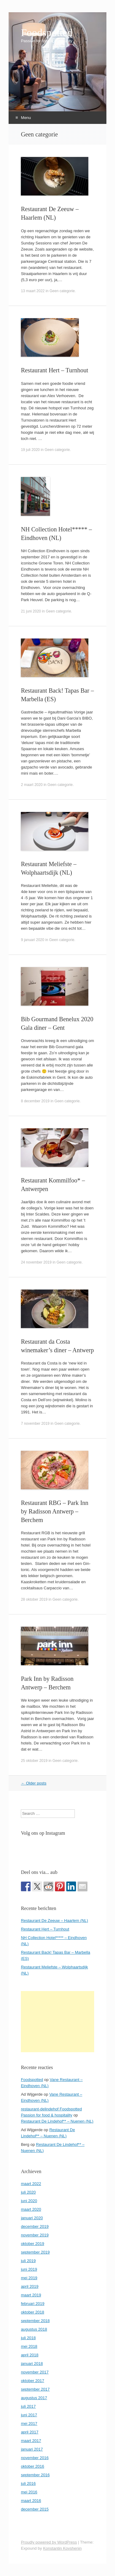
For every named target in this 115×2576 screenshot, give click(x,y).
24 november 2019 (36, 1262)
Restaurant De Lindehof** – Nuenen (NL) (57, 2121)
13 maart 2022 (32, 291)
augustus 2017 (34, 2397)
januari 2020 (32, 2218)
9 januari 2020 (32, 940)
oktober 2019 (32, 2243)
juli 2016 (28, 2483)
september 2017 (35, 2389)
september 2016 (35, 2475)
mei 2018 (29, 2346)
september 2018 (35, 2320)
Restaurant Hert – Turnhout (54, 370)
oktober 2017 (32, 2380)
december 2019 (34, 2226)
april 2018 (29, 2355)
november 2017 (34, 2372)
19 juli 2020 (30, 450)
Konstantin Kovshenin (62, 2548)
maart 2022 (31, 2183)
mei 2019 (29, 2278)
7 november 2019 (35, 1423)
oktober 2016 (32, 2466)
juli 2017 (28, 2406)
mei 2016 (29, 2492)
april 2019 (29, 2286)
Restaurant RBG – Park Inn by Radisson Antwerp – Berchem (54, 1511)
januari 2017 (32, 2449)
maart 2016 (31, 2500)
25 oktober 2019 (34, 1761)
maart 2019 (31, 2295)
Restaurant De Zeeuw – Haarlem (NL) (54, 1920)
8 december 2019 (35, 1101)
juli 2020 (28, 2192)
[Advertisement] (57, 2021)
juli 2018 (28, 2338)
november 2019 (34, 2235)
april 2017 (29, 2432)
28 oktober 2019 (34, 1599)
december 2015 (34, 2509)
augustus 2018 (34, 2329)
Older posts (33, 1783)
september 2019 (35, 2252)
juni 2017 (29, 2415)
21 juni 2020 (31, 611)
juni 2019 (29, 2269)
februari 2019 (32, 2303)
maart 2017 (31, 2440)
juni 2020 (29, 2200)
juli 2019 (28, 2260)
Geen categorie (62, 291)
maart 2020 (31, 2209)
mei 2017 (29, 2423)
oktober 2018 (32, 2312)
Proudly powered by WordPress (49, 2542)
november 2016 (34, 2457)
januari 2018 (32, 2363)
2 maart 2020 (32, 785)
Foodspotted (46, 33)
